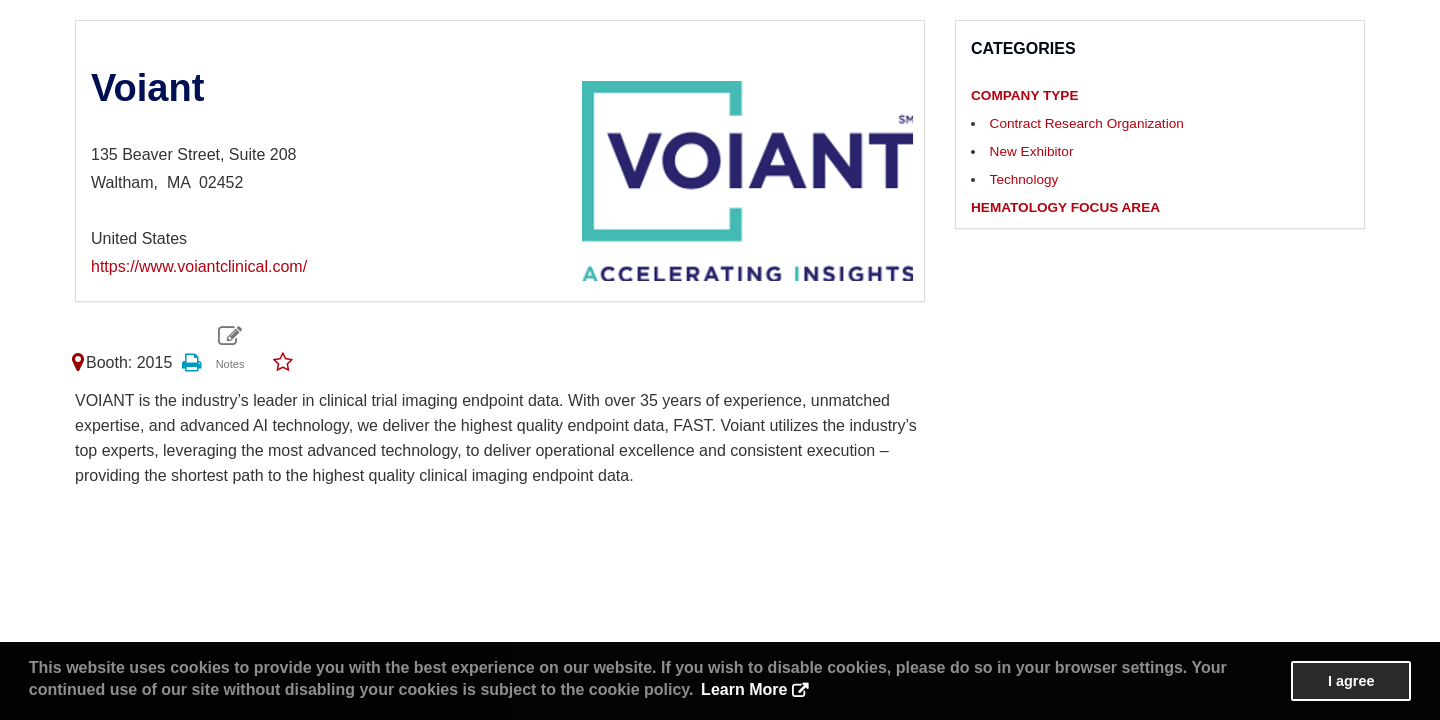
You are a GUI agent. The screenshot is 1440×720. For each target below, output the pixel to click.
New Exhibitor (1032, 151)
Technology (1024, 179)
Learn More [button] (744, 689)
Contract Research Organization (1087, 123)
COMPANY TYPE (1025, 95)
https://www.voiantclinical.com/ (199, 266)
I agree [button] (1351, 681)
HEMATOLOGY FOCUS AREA (1065, 207)
